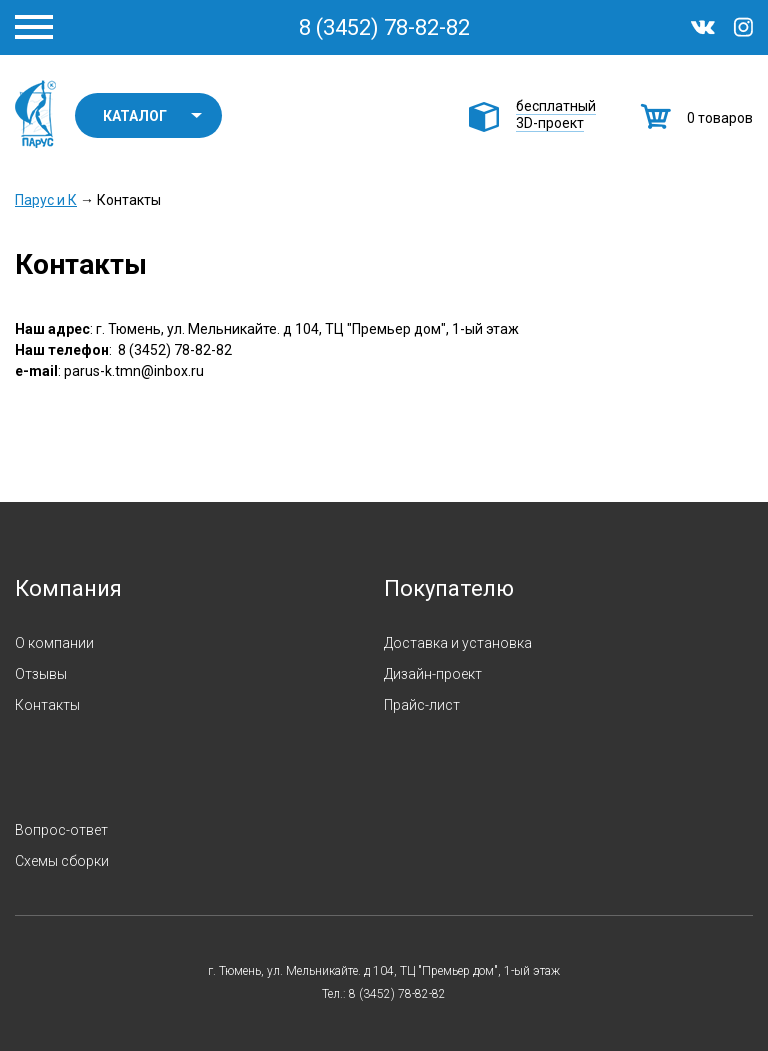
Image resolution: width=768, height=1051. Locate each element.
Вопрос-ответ (61, 830)
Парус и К (35, 114)
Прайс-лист (422, 705)
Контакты (47, 705)
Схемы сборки (62, 861)
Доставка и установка (458, 643)
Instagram (743, 27)
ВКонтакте (703, 27)
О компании (54, 643)
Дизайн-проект (433, 674)
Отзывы (41, 674)
